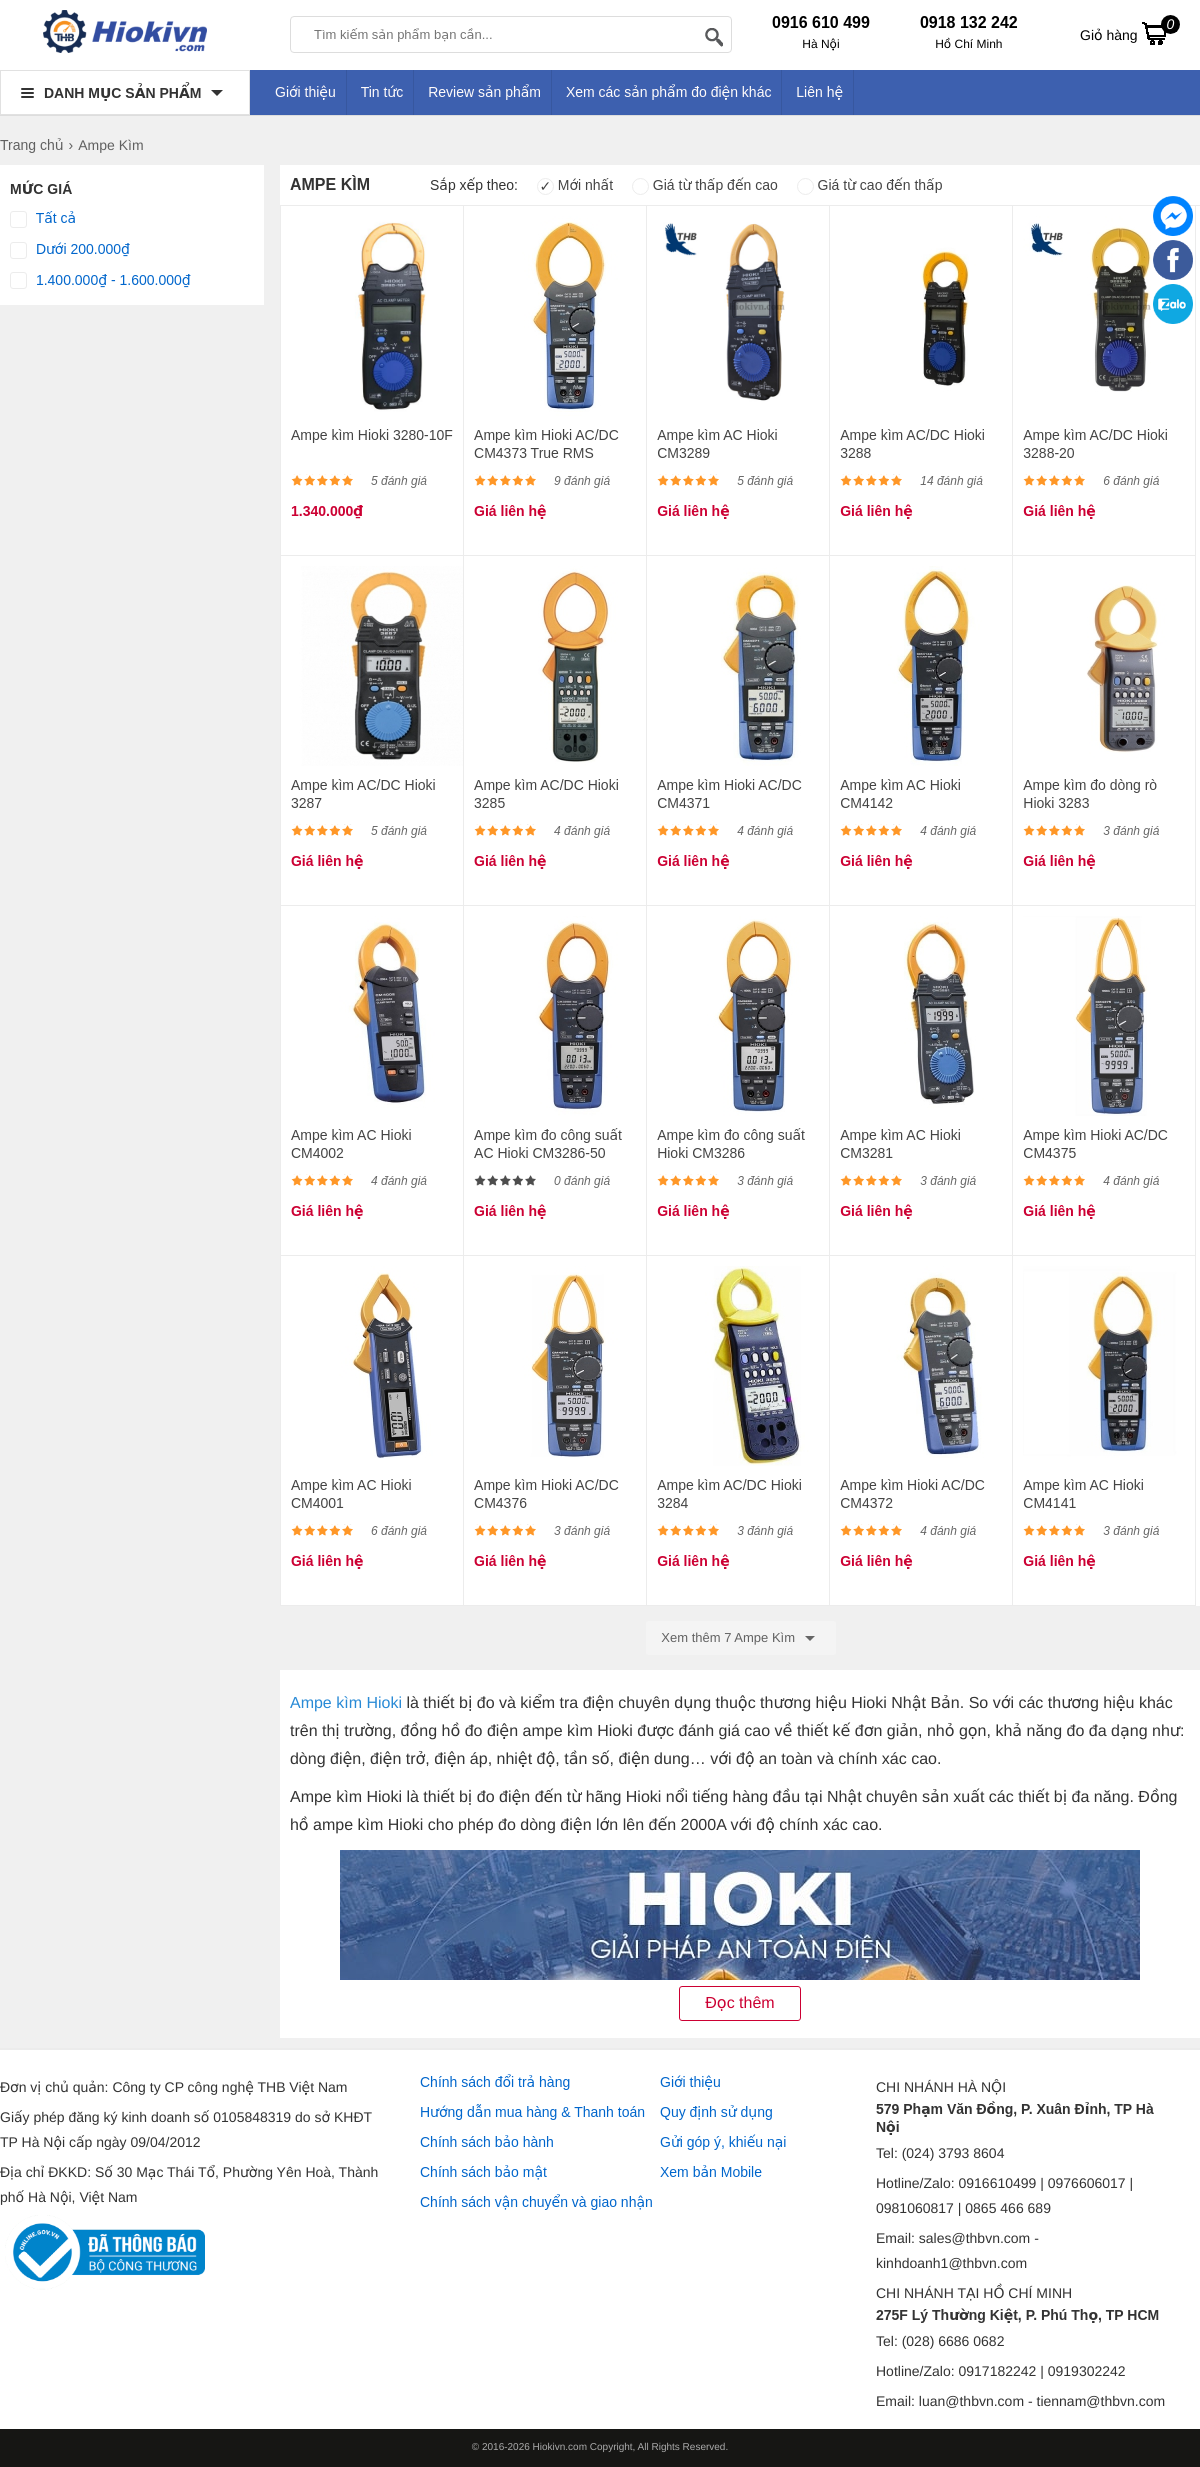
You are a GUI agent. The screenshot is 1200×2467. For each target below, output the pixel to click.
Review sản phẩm (484, 92)
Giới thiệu (305, 92)
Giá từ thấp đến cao (705, 185)
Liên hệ (819, 92)
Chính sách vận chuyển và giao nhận (536, 2202)
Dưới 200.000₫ (70, 250)
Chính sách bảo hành (487, 2142)
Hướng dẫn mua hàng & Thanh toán (532, 2112)
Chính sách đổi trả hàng (495, 2082)
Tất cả (43, 219)
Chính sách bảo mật (483, 2172)
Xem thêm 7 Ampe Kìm (740, 1638)
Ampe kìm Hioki (346, 1703)
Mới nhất (575, 185)
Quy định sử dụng (716, 2112)
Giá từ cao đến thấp (870, 185)
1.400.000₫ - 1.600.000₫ (100, 281)
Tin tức (382, 92)
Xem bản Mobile (711, 2172)
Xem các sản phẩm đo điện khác (669, 92)
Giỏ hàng (1130, 33)
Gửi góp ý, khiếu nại (723, 2142)
